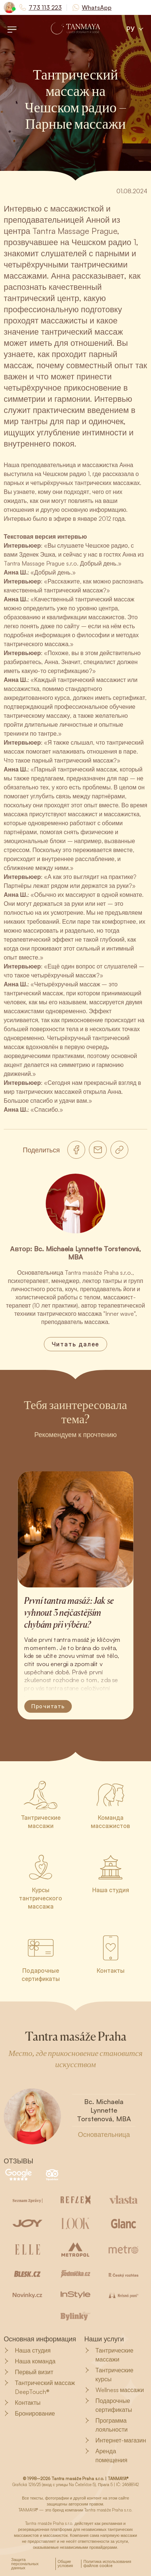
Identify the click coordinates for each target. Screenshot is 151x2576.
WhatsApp (97, 7)
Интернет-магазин (115, 2440)
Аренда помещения (106, 2455)
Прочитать (48, 1706)
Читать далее (76, 1344)
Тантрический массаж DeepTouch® (39, 2387)
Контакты (22, 2402)
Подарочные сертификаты (108, 2405)
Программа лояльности (106, 2425)
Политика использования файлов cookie (107, 2564)
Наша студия (27, 2350)
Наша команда (29, 2361)
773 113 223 (45, 7)
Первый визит (28, 2372)
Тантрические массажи (109, 2355)
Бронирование (29, 2413)
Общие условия (65, 2564)
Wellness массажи (114, 2390)
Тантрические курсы (109, 2374)
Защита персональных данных (25, 2564)
